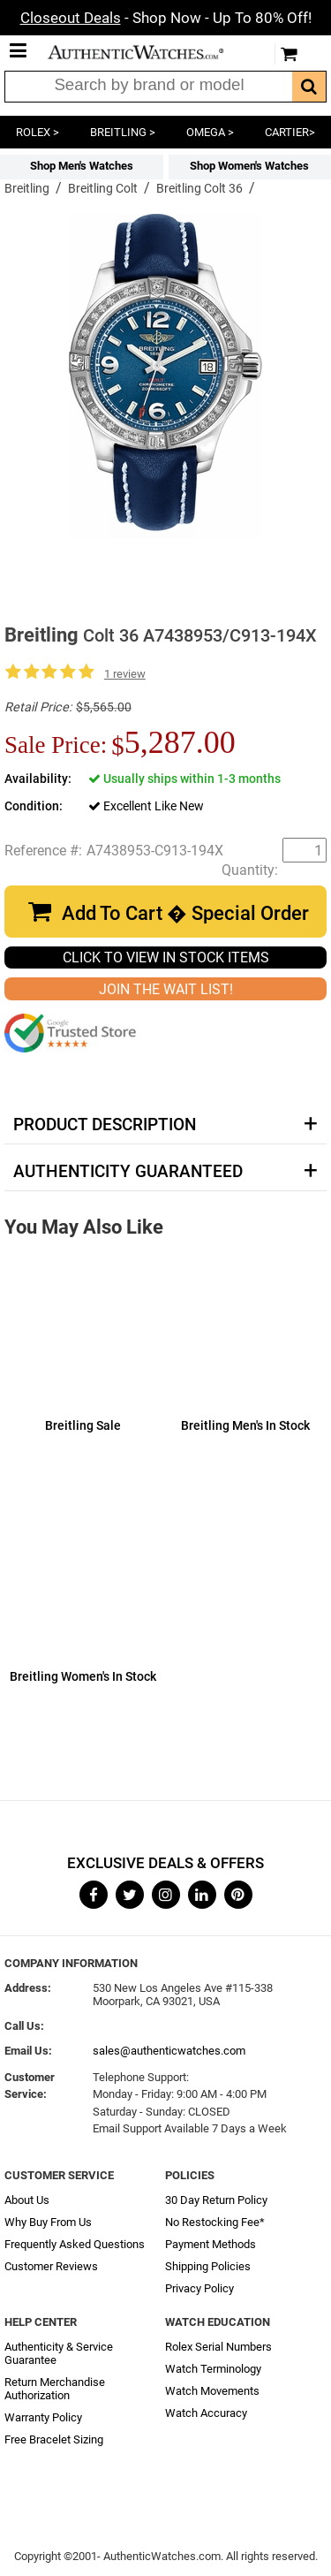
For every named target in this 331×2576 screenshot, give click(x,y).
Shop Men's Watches (81, 165)
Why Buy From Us (48, 2222)
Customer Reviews (51, 2266)
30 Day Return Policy (216, 2200)
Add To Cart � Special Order (185, 913)
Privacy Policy (199, 2288)
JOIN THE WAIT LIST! (166, 989)
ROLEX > (37, 132)
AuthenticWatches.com (148, 52)
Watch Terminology (213, 2368)
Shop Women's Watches (249, 165)
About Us (26, 2200)
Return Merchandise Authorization (54, 2388)
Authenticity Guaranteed (128, 1172)
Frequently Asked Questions (74, 2244)
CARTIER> (290, 132)
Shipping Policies (208, 2266)
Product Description (104, 1125)
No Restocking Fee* (215, 2222)
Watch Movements (212, 2390)
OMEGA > (210, 132)
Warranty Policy (43, 2417)
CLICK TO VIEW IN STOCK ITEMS (166, 957)
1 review (125, 673)
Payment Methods (210, 2244)
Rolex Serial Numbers (218, 2346)
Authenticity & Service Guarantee (58, 2353)
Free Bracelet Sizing (53, 2439)
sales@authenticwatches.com (169, 2050)
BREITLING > (122, 132)
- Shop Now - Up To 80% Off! (166, 18)
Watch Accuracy (206, 2413)
